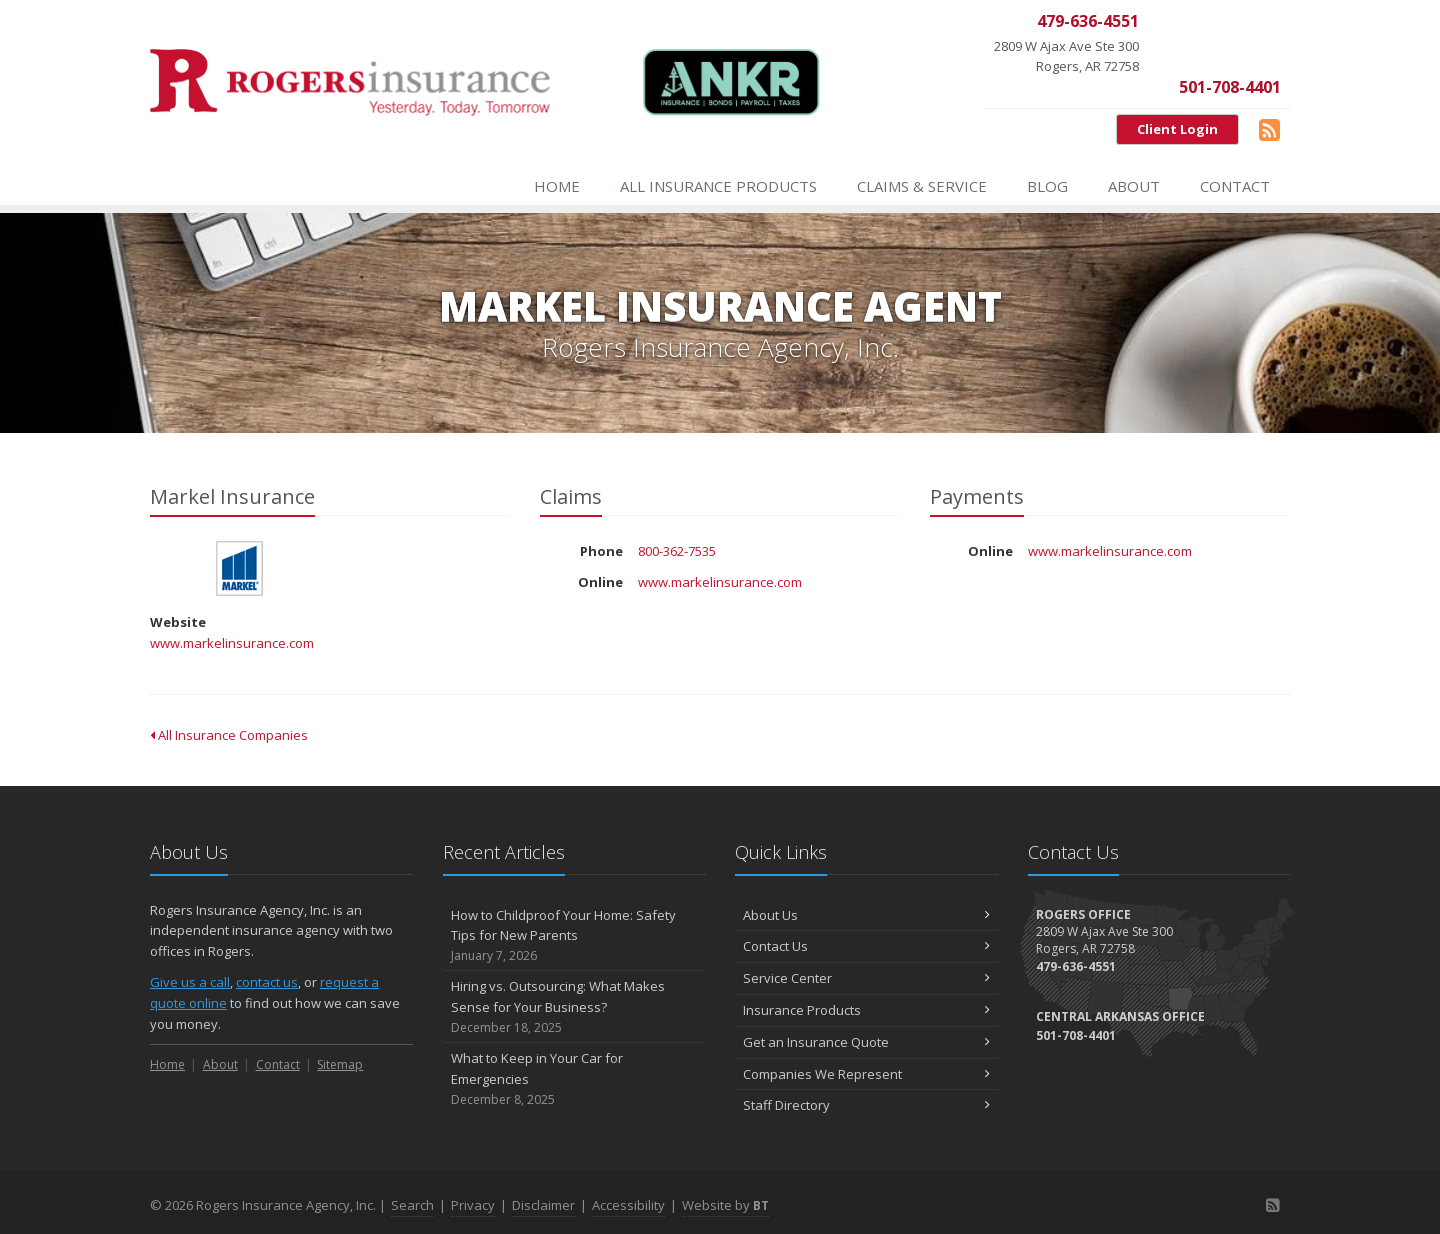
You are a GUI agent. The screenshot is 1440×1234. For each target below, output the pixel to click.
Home (557, 186)
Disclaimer (543, 1205)
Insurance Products (866, 1010)
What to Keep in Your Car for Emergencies (574, 1079)
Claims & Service (922, 186)
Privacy (473, 1205)
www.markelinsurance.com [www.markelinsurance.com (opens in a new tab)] (232, 643)
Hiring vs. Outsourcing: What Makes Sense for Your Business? (574, 1007)
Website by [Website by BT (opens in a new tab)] (725, 1205)
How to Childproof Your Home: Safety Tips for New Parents (574, 936)
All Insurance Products (718, 186)
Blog (1047, 186)
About (1134, 186)
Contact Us (866, 946)
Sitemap (340, 1064)
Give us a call (190, 982)
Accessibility (628, 1205)
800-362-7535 (677, 551)
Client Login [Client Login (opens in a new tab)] (1177, 129)
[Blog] (1269, 129)
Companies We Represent (866, 1074)
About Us (866, 915)
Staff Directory (866, 1105)
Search (412, 1205)
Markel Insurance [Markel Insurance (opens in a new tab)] (239, 568)
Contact (1235, 186)
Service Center (866, 978)
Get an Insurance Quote (866, 1042)
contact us (267, 982)
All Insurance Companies (229, 735)
